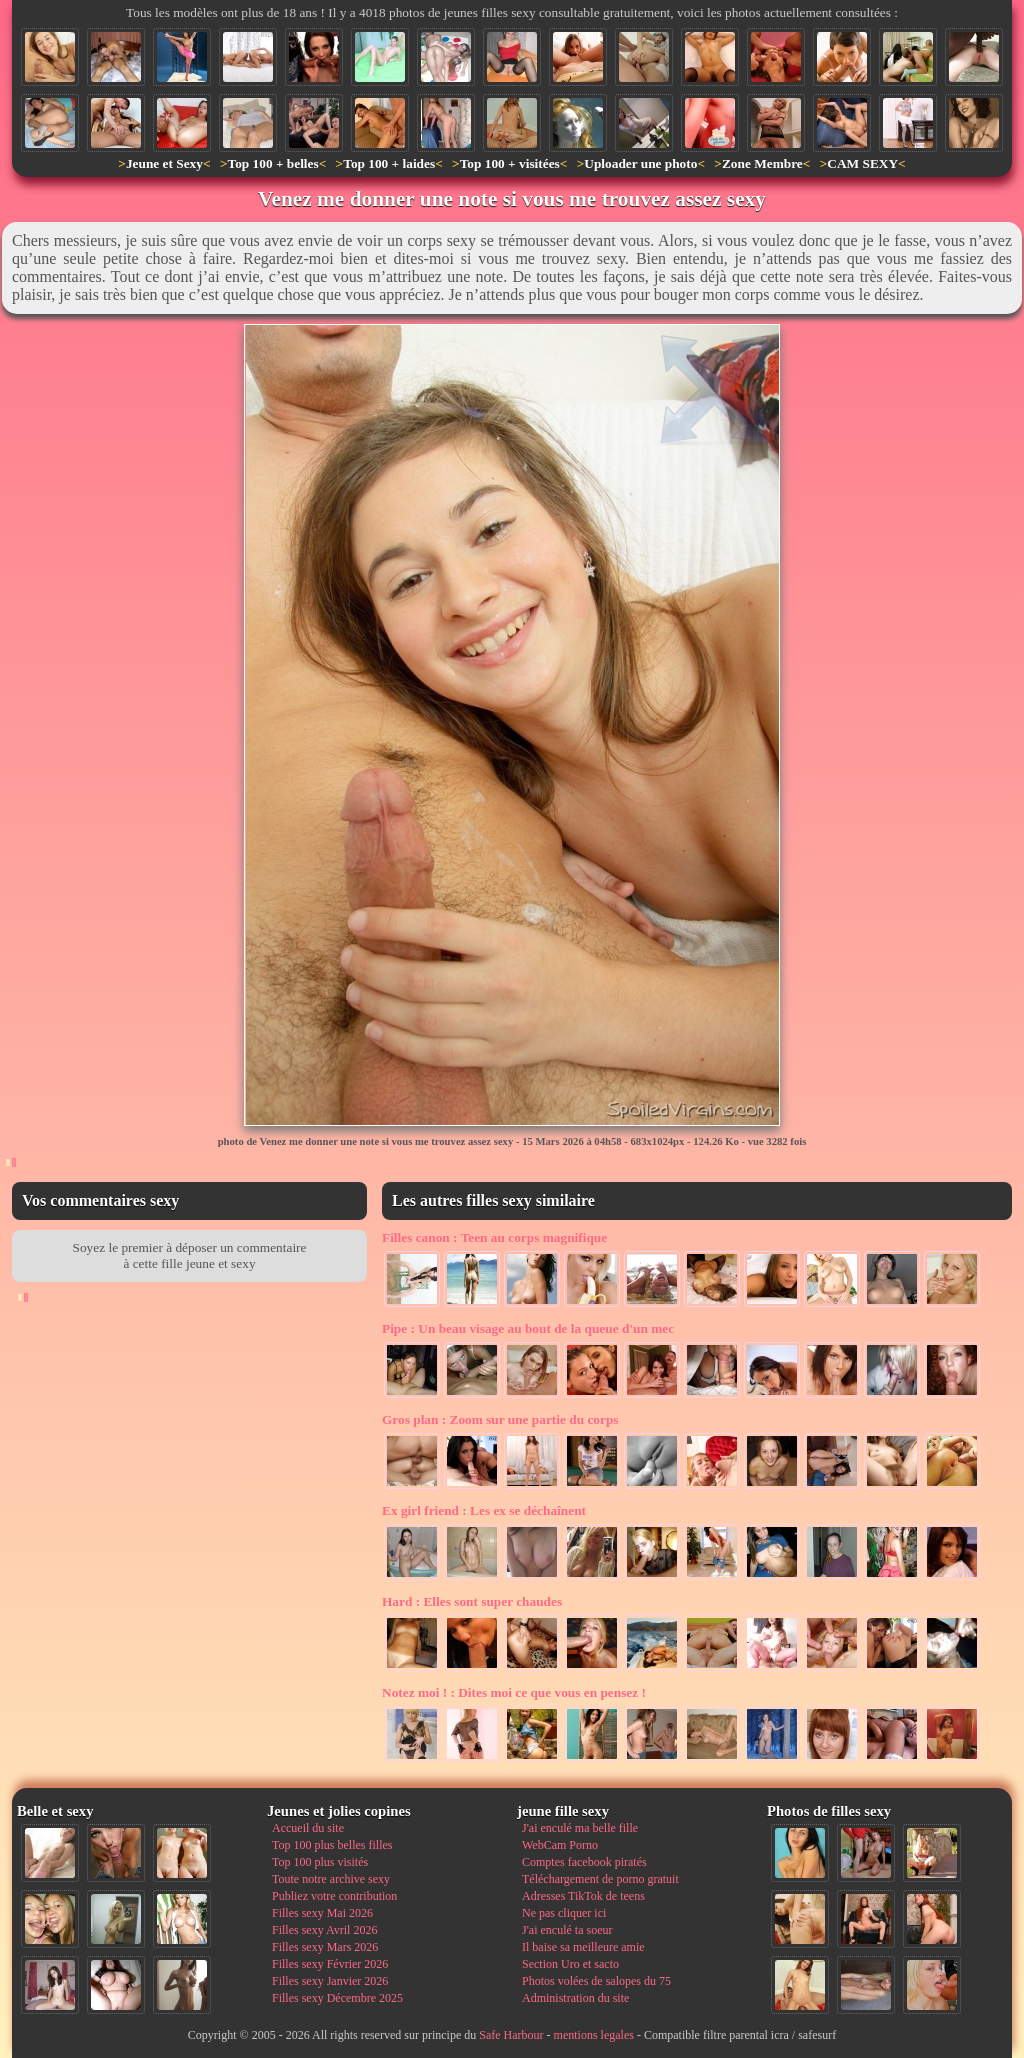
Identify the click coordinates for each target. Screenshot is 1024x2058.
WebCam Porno (560, 1845)
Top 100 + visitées (510, 163)
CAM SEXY (862, 163)
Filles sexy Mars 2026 (325, 1947)
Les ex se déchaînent (484, 1510)
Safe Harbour (511, 2035)
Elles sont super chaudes (472, 1601)
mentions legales (594, 2035)
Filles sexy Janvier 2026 (330, 1981)
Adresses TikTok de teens (583, 1896)
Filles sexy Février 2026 (330, 1964)
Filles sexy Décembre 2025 (337, 1998)
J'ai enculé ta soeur (567, 1930)
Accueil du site (308, 1828)
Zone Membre (762, 163)
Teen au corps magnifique (494, 1237)
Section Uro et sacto (570, 1964)
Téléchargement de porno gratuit (600, 1879)
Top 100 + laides (389, 163)
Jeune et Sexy (164, 163)
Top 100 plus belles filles (332, 1845)
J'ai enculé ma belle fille (580, 1828)
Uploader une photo (640, 163)
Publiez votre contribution (334, 1896)
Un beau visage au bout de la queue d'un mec (528, 1328)
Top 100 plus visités (320, 1862)
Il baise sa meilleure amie (583, 1947)
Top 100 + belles (272, 163)
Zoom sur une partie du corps (500, 1419)
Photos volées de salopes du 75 (596, 1981)
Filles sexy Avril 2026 (324, 1930)
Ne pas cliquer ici (564, 1913)
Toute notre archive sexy (331, 1879)
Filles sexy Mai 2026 (322, 1913)
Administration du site (575, 1998)
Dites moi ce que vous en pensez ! (514, 1692)
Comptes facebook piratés (584, 1862)
